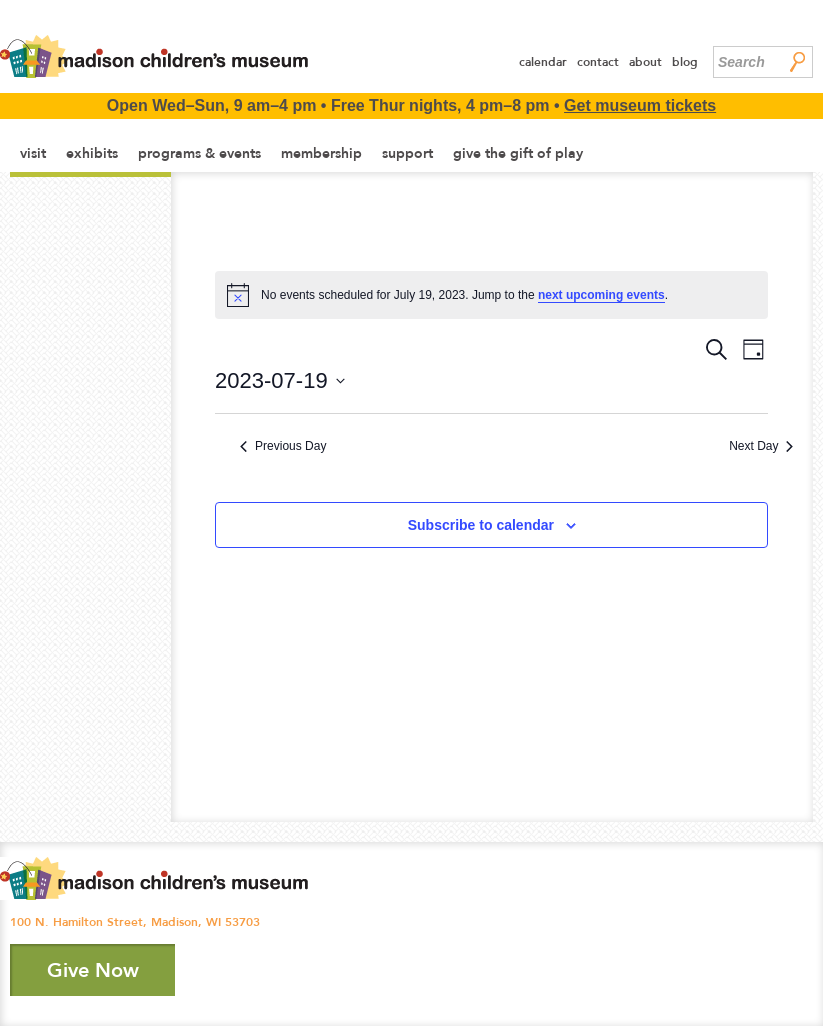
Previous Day (283, 446)
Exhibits (92, 153)
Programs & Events (199, 153)
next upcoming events (601, 295)
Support (407, 153)
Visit (33, 153)
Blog (685, 62)
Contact (598, 62)
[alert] (491, 295)
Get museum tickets (640, 105)
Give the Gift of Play (518, 153)
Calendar (543, 62)
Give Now (93, 970)
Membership (321, 153)
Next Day (761, 446)
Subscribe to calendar (481, 525)
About (645, 62)
